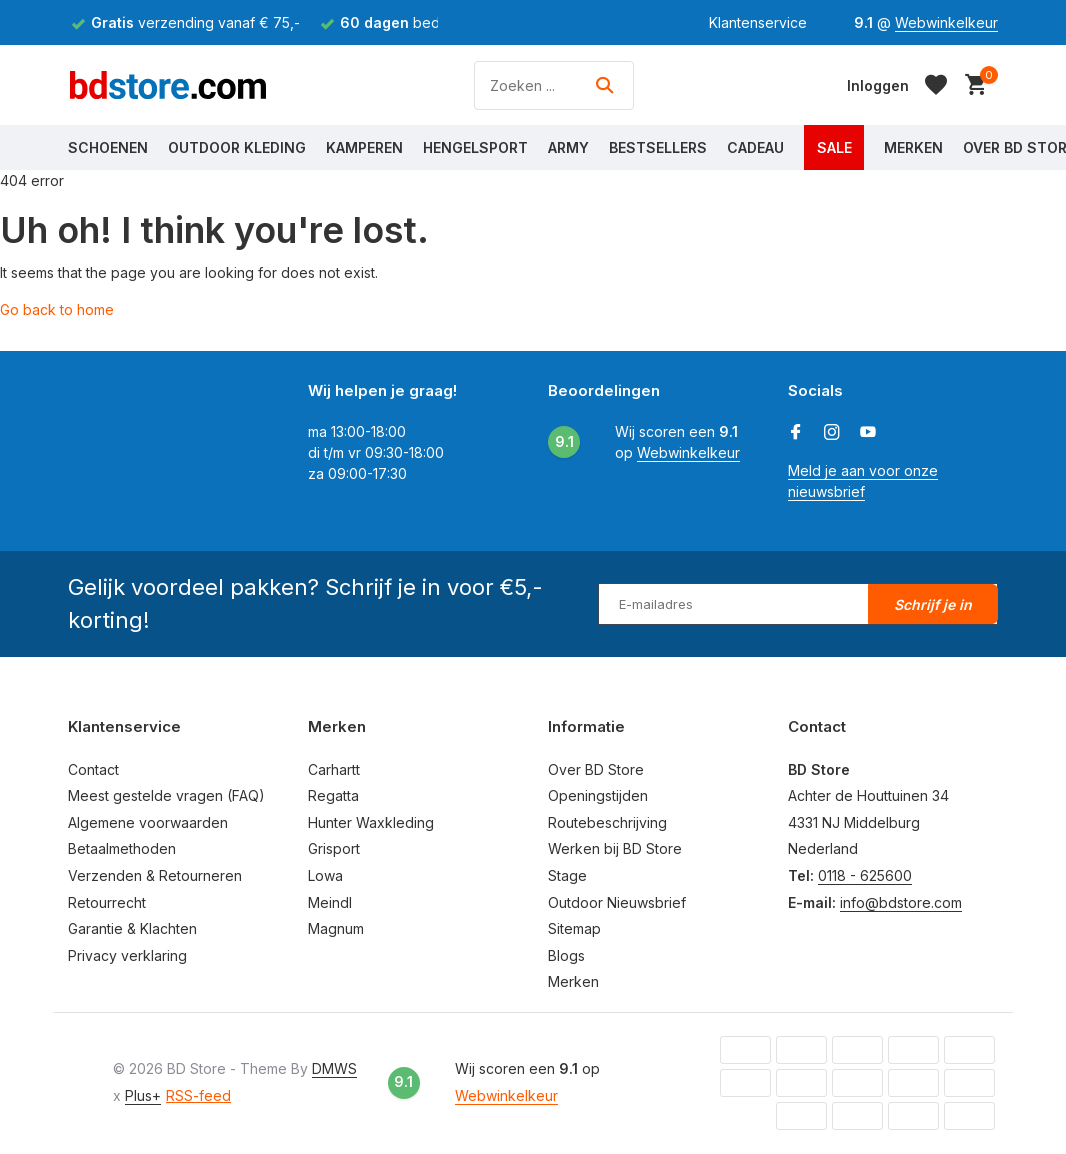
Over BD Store (596, 769)
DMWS (334, 1068)
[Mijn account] (878, 85)
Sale (834, 147)
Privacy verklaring (127, 955)
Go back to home (57, 309)
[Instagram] (832, 433)
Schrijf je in (933, 604)
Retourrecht (107, 902)
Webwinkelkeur (946, 22)
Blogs (566, 955)
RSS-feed (198, 1095)
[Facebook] (796, 433)
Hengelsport (475, 147)
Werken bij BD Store (615, 848)
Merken (913, 147)
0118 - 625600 (865, 875)
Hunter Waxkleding (371, 822)
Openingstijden (598, 795)
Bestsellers (658, 147)
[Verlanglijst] (936, 85)
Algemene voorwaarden (148, 822)
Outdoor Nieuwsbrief (617, 902)
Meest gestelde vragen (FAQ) (166, 795)
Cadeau (755, 147)
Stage (567, 875)
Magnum (336, 928)
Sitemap (574, 928)
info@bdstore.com (901, 902)
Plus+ (143, 1095)
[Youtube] (868, 433)
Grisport (334, 848)
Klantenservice (758, 22)
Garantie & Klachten (132, 928)
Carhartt (334, 769)
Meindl (330, 902)
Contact (93, 769)
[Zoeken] (554, 85)
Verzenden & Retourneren (155, 875)
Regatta (333, 795)
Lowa (325, 875)
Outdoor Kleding (237, 147)
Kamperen (364, 147)
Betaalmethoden (122, 848)
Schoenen (108, 147)
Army (568, 147)
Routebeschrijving (607, 822)
